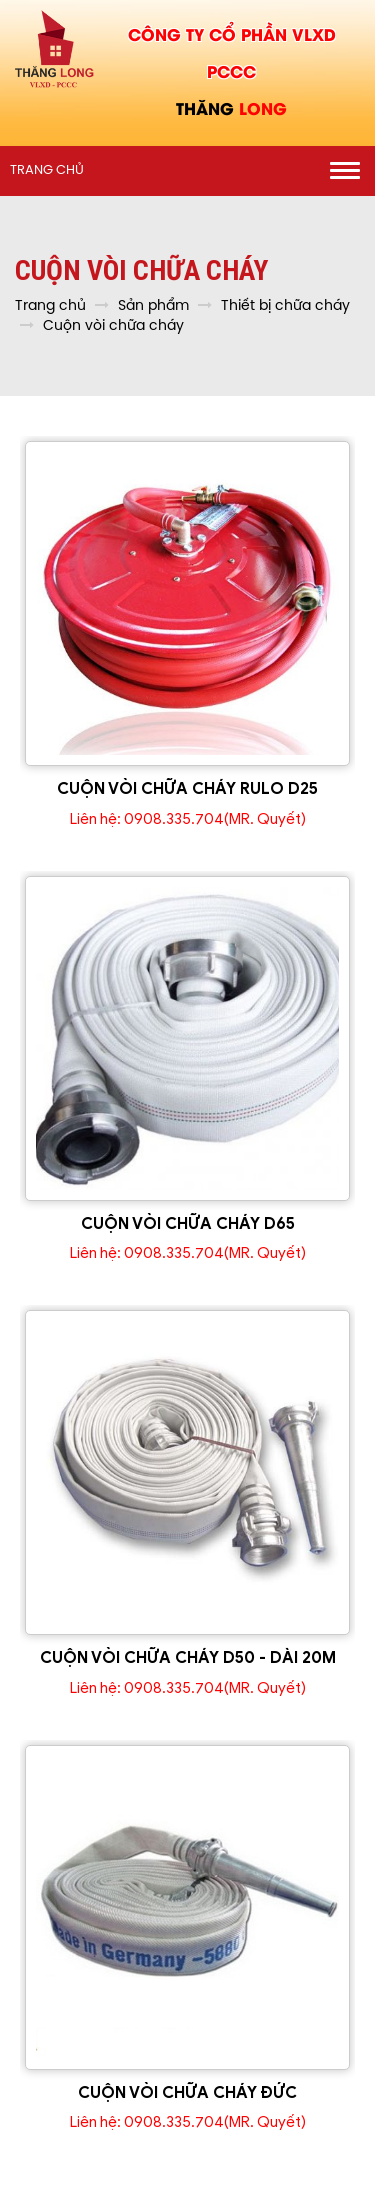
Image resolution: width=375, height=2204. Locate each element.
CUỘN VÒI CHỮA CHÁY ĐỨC (187, 2093)
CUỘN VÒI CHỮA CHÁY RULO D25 (187, 789)
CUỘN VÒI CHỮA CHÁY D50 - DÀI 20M (188, 1658)
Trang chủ (47, 170)
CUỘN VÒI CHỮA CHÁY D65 (188, 1224)
